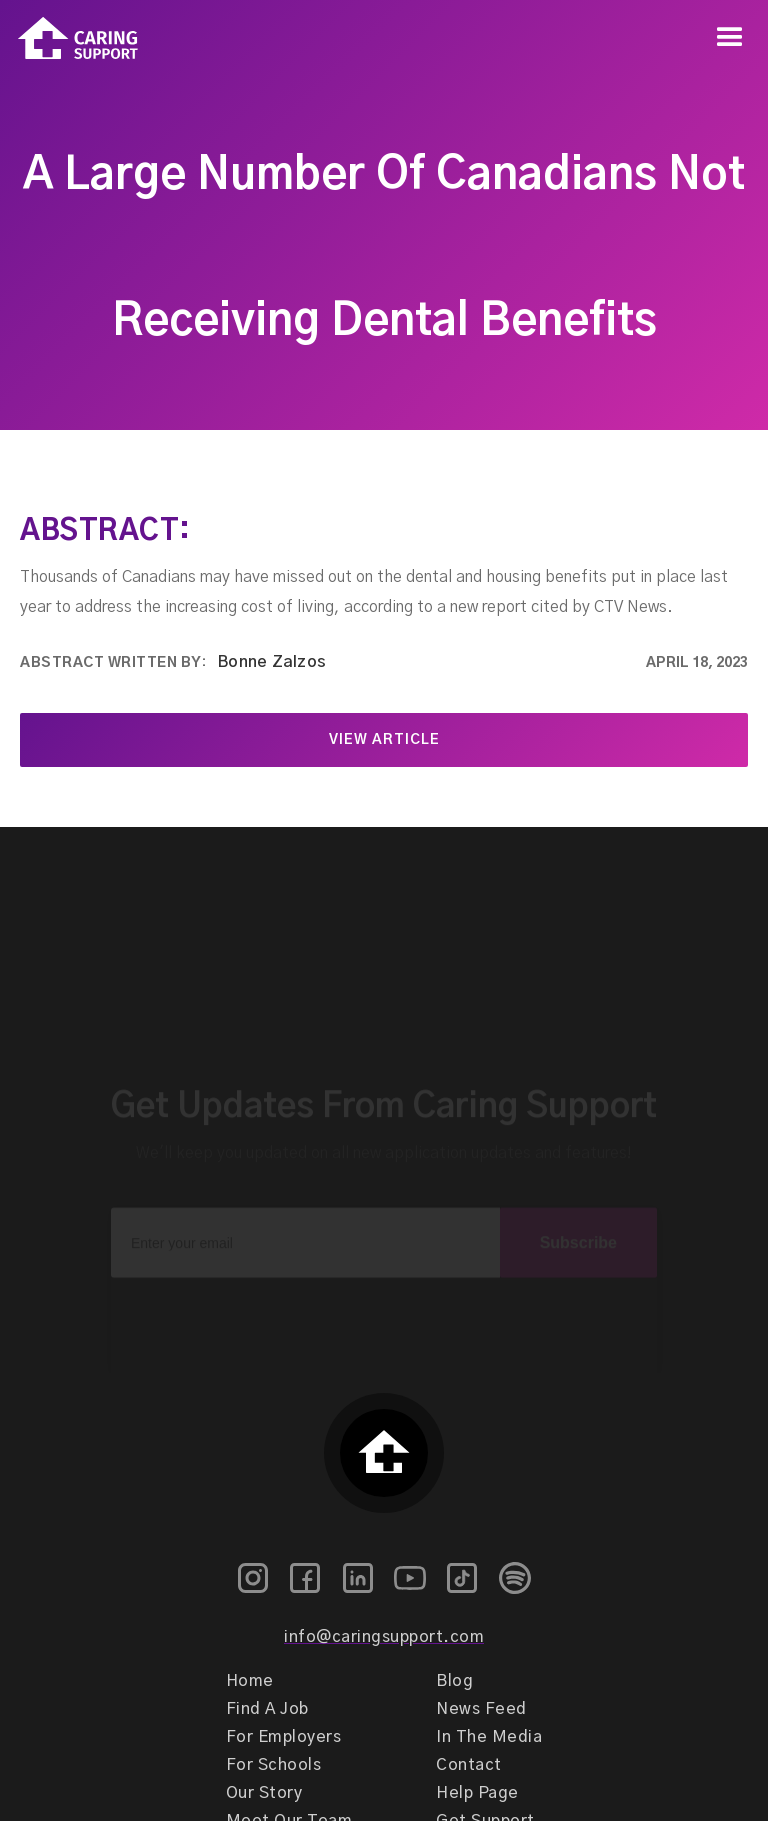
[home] (69, 38)
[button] (730, 38)
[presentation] (384, 1298)
